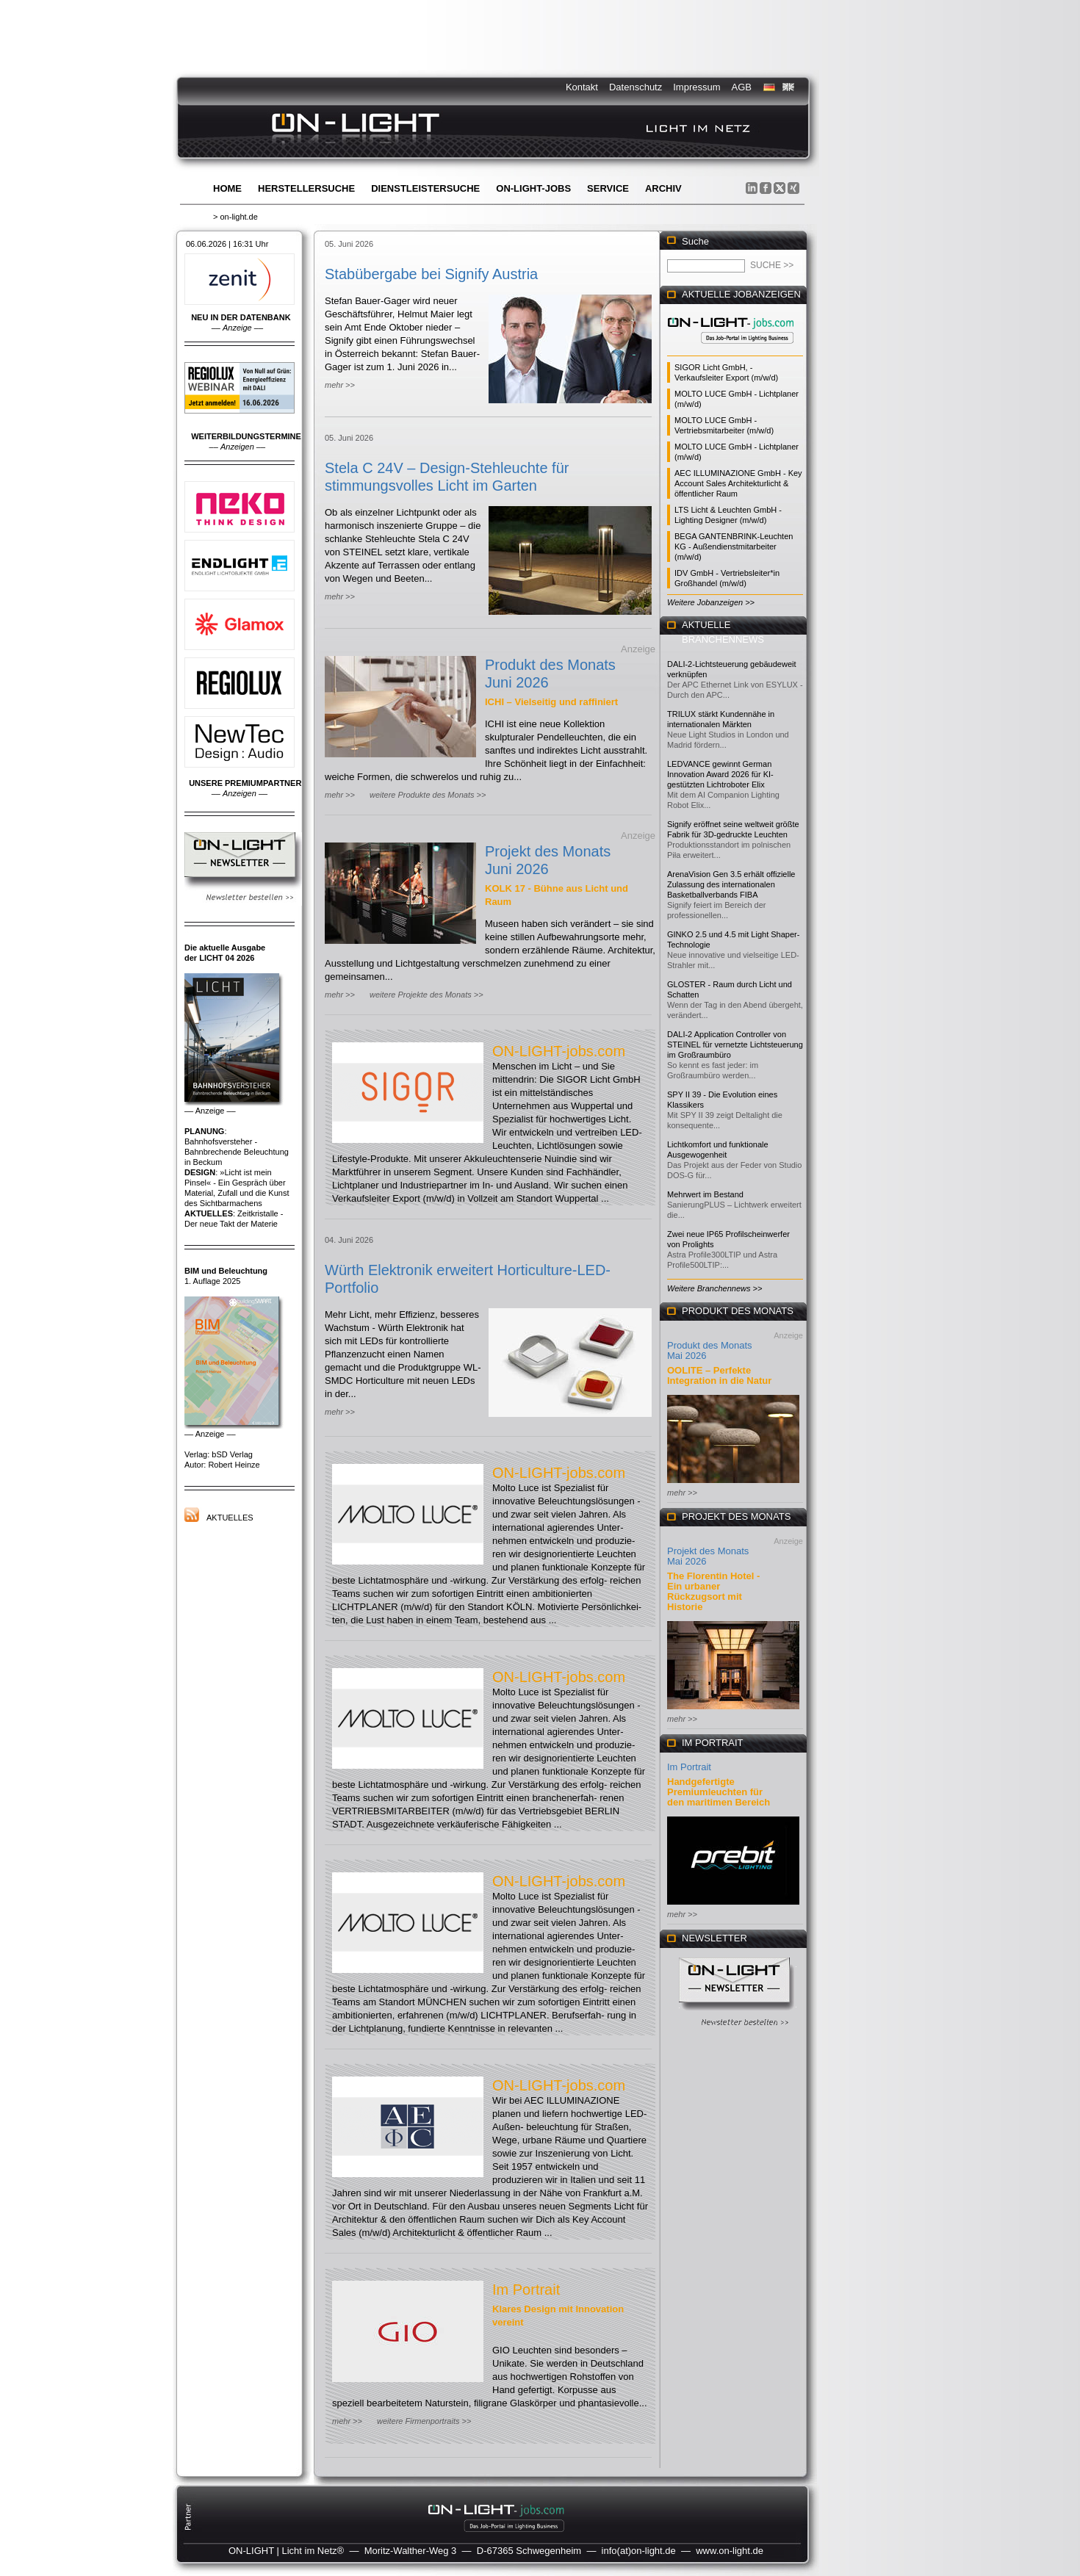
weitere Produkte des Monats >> (428, 794)
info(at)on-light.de (639, 2550)
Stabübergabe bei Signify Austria (431, 274)
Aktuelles (229, 1517)
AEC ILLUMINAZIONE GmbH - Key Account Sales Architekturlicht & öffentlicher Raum (738, 483)
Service (608, 188)
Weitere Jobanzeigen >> (711, 602)
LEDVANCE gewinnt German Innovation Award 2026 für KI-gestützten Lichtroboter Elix (720, 774)
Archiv (663, 188)
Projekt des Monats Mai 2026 (708, 1556)
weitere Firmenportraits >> (424, 2421)
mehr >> (340, 384)
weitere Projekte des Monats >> (426, 994)
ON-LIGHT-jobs (533, 188)
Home (227, 188)
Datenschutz (635, 87)
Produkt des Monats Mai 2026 (709, 1350)
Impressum (696, 87)
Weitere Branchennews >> (714, 1288)
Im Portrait (526, 2289)
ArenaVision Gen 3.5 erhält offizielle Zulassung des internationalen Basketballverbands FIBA (731, 884)
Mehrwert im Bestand (705, 1194)
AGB (742, 87)
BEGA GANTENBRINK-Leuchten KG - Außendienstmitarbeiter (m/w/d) (733, 546)
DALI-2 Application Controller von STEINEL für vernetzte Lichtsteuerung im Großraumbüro (735, 1044)
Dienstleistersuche (425, 188)
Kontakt (582, 87)
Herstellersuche (306, 188)
